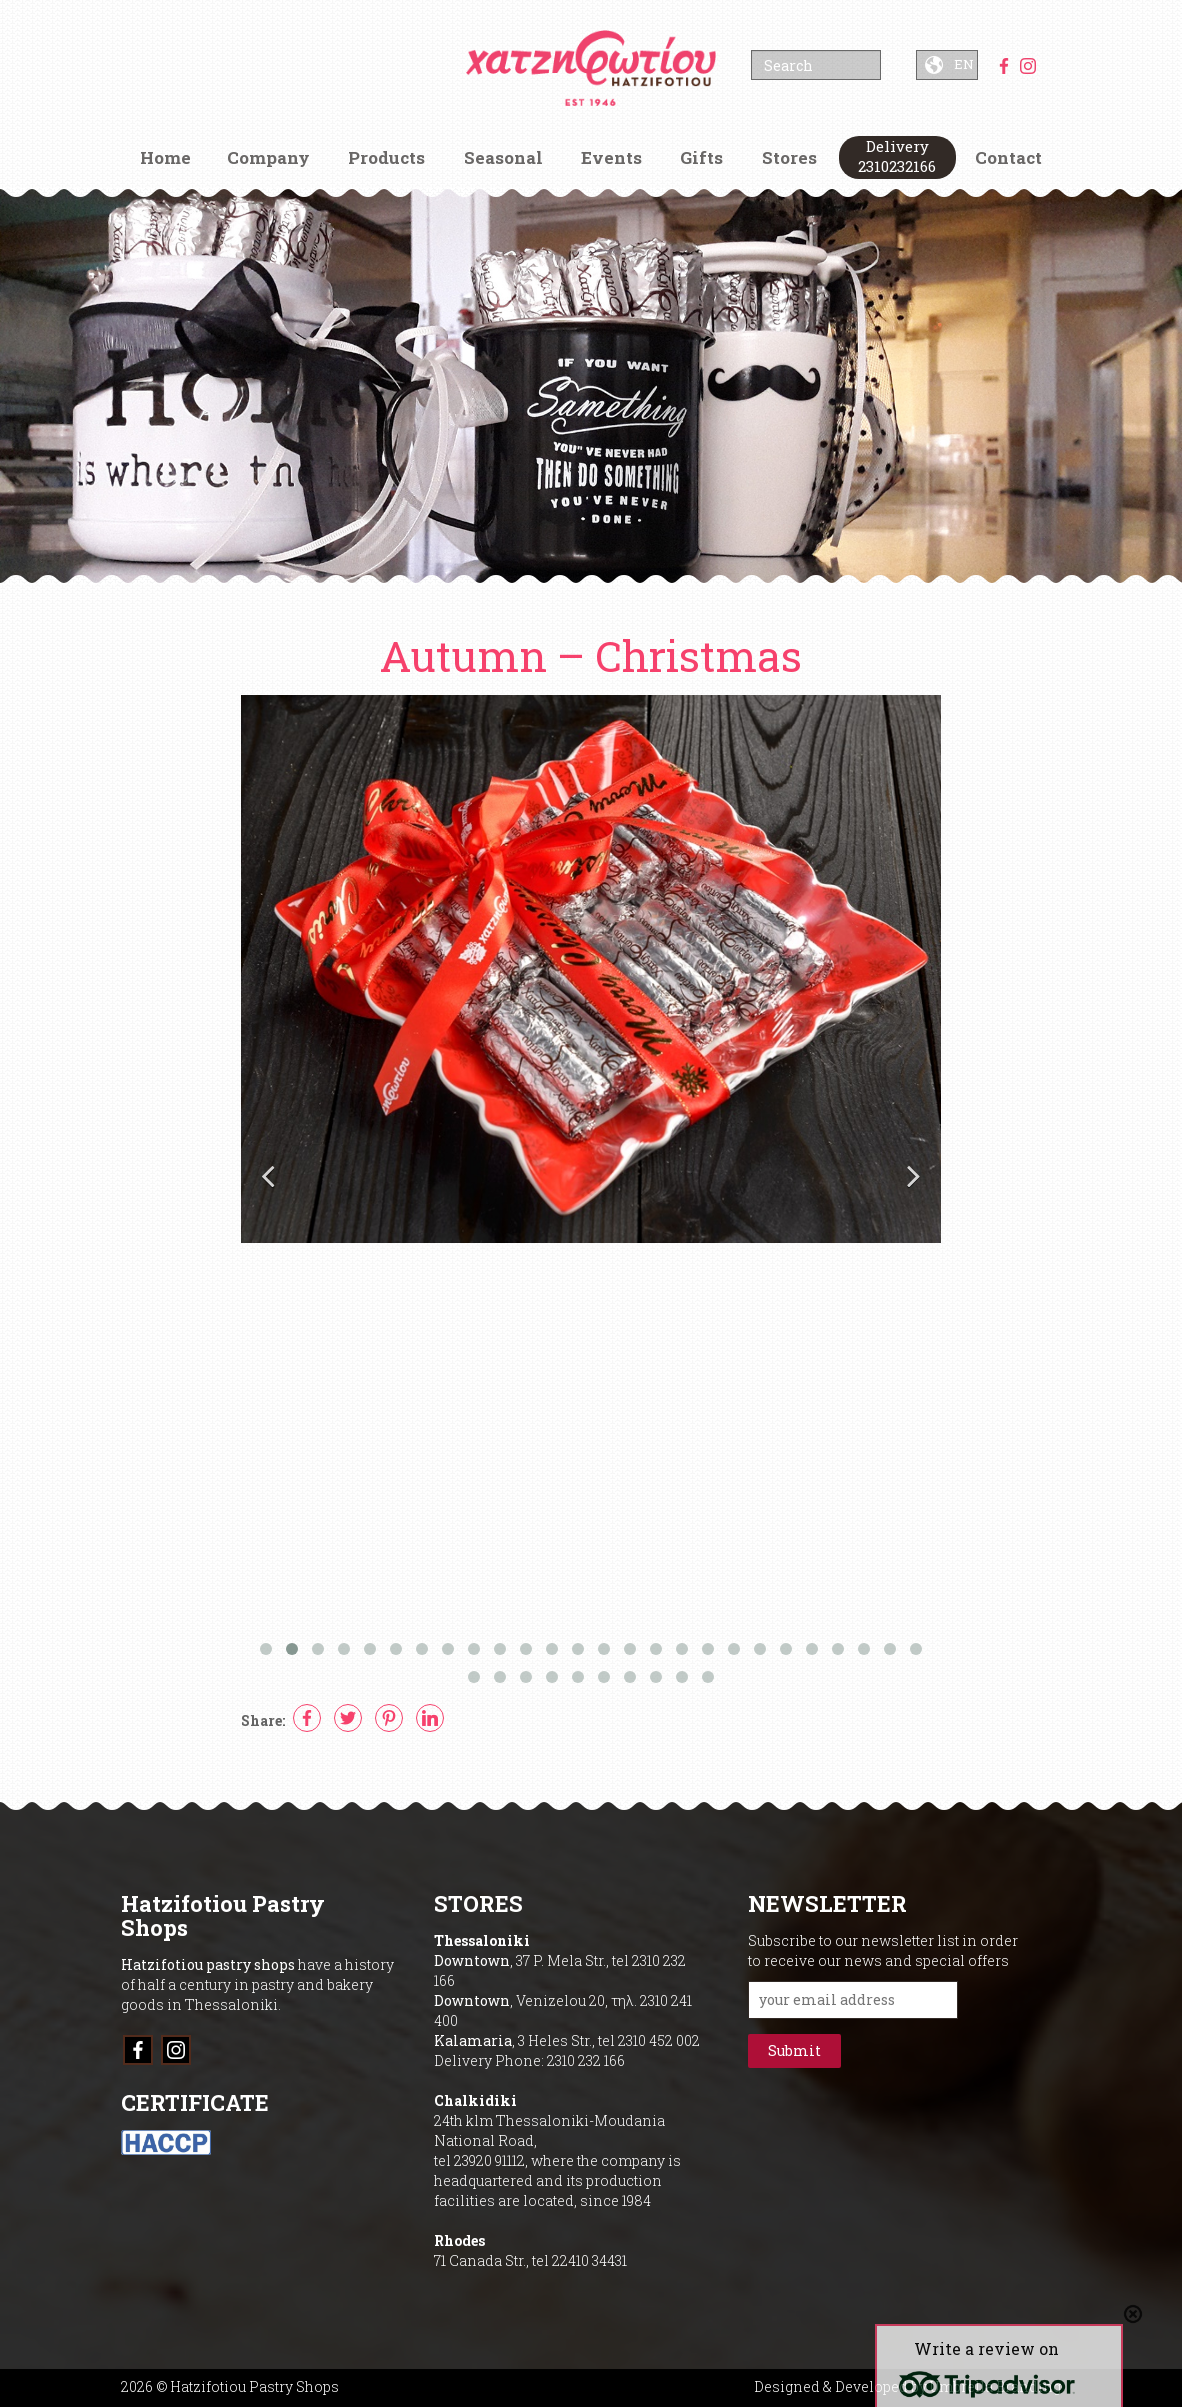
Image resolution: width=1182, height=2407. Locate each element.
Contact (1008, 157)
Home (165, 157)
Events (611, 157)
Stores (789, 157)
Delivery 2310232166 (897, 156)
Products (386, 157)
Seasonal (503, 157)
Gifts (701, 157)
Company (268, 157)
